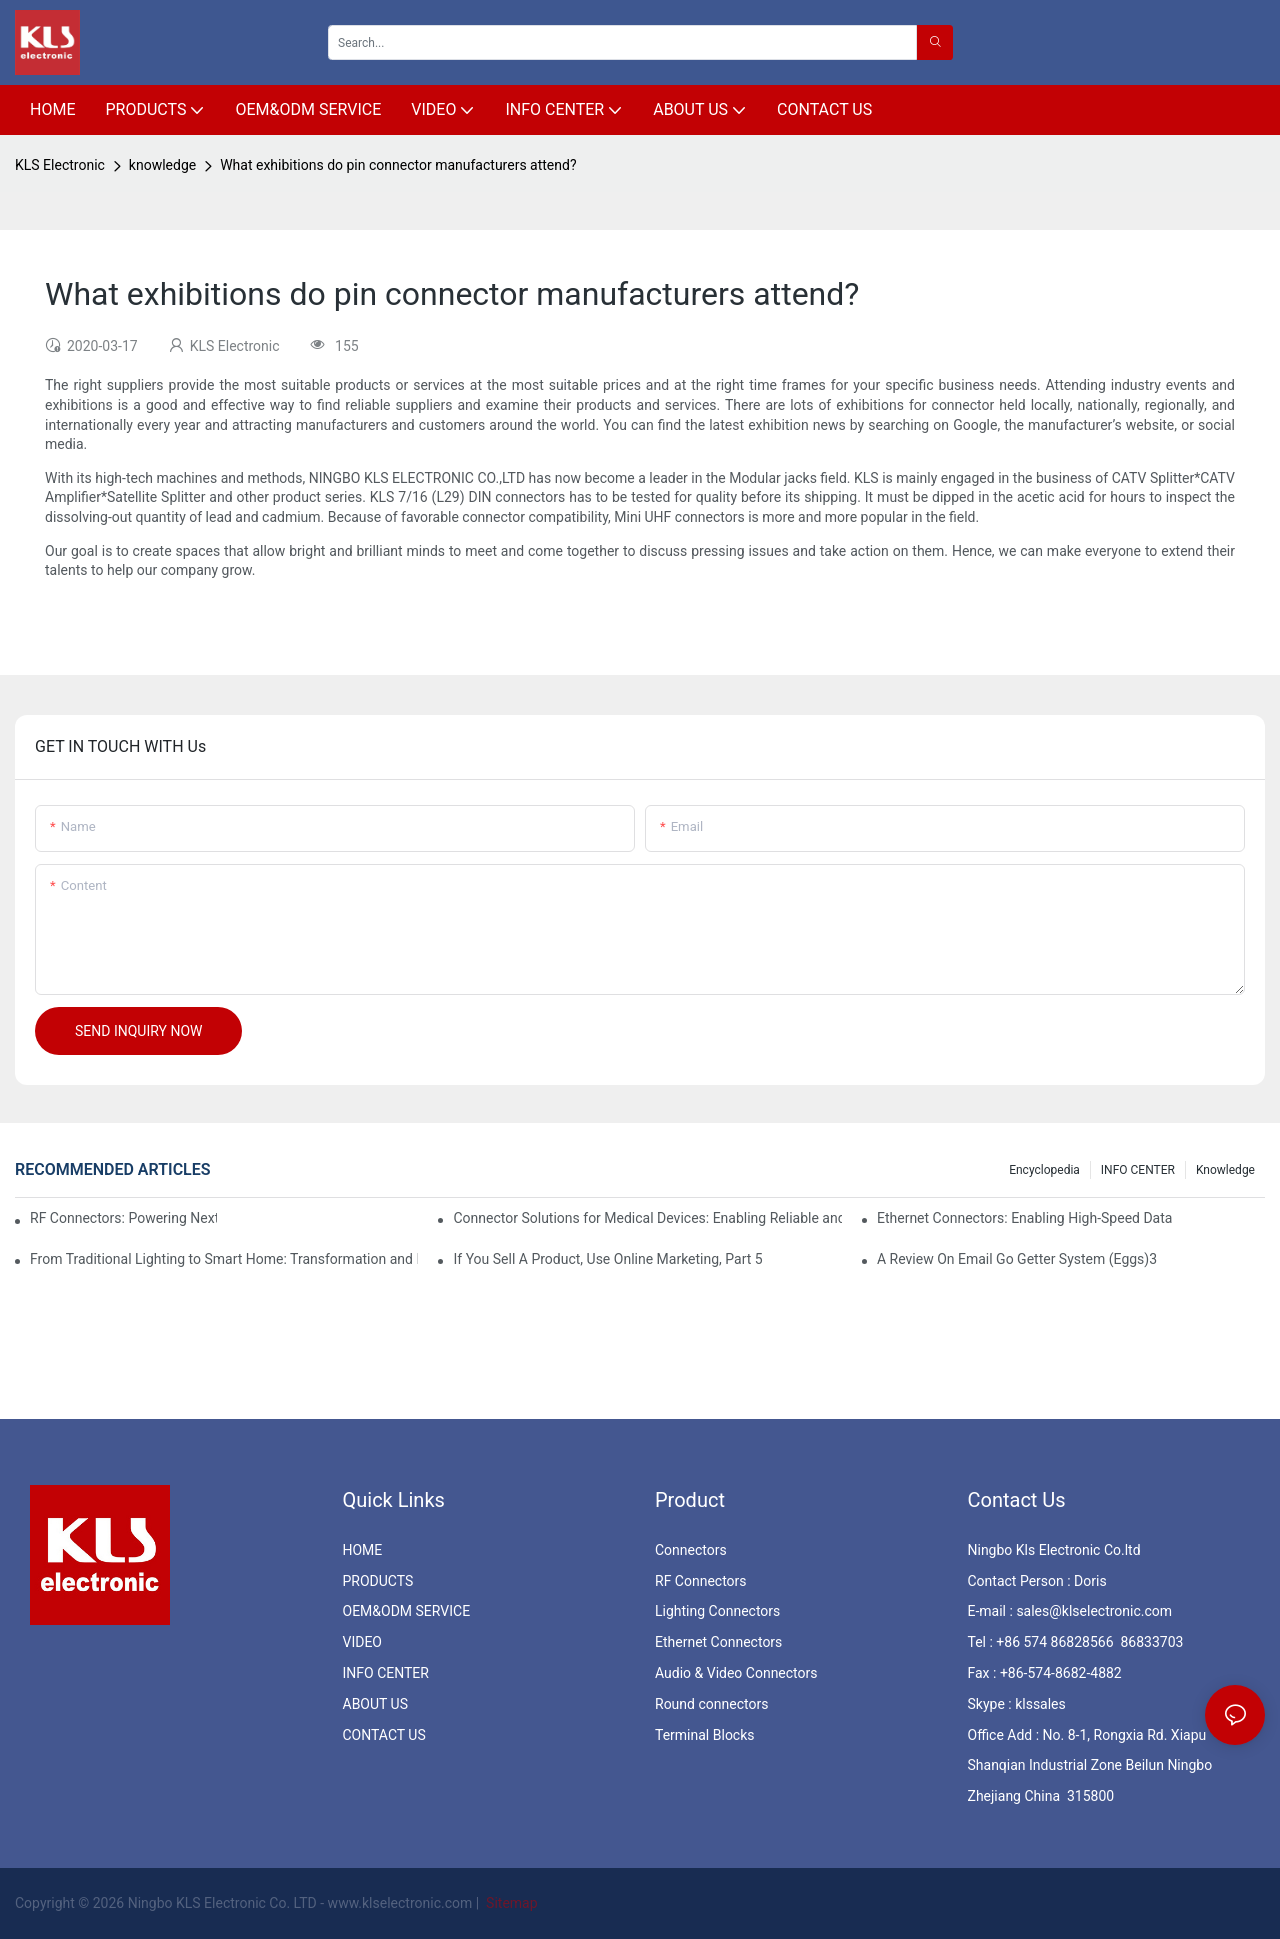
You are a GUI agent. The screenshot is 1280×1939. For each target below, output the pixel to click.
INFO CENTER (1138, 1170)
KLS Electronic (60, 165)
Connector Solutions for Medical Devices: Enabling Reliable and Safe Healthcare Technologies (647, 1218)
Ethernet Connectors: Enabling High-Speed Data (1024, 1218)
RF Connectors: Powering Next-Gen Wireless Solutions (123, 1218)
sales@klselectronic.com (1094, 1611)
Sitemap (510, 1903)
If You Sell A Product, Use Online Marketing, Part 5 (607, 1259)
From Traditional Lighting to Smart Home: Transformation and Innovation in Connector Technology (224, 1259)
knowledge (162, 165)
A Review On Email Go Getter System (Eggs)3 (1017, 1259)
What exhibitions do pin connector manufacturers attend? (398, 165)
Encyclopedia (1044, 1170)
